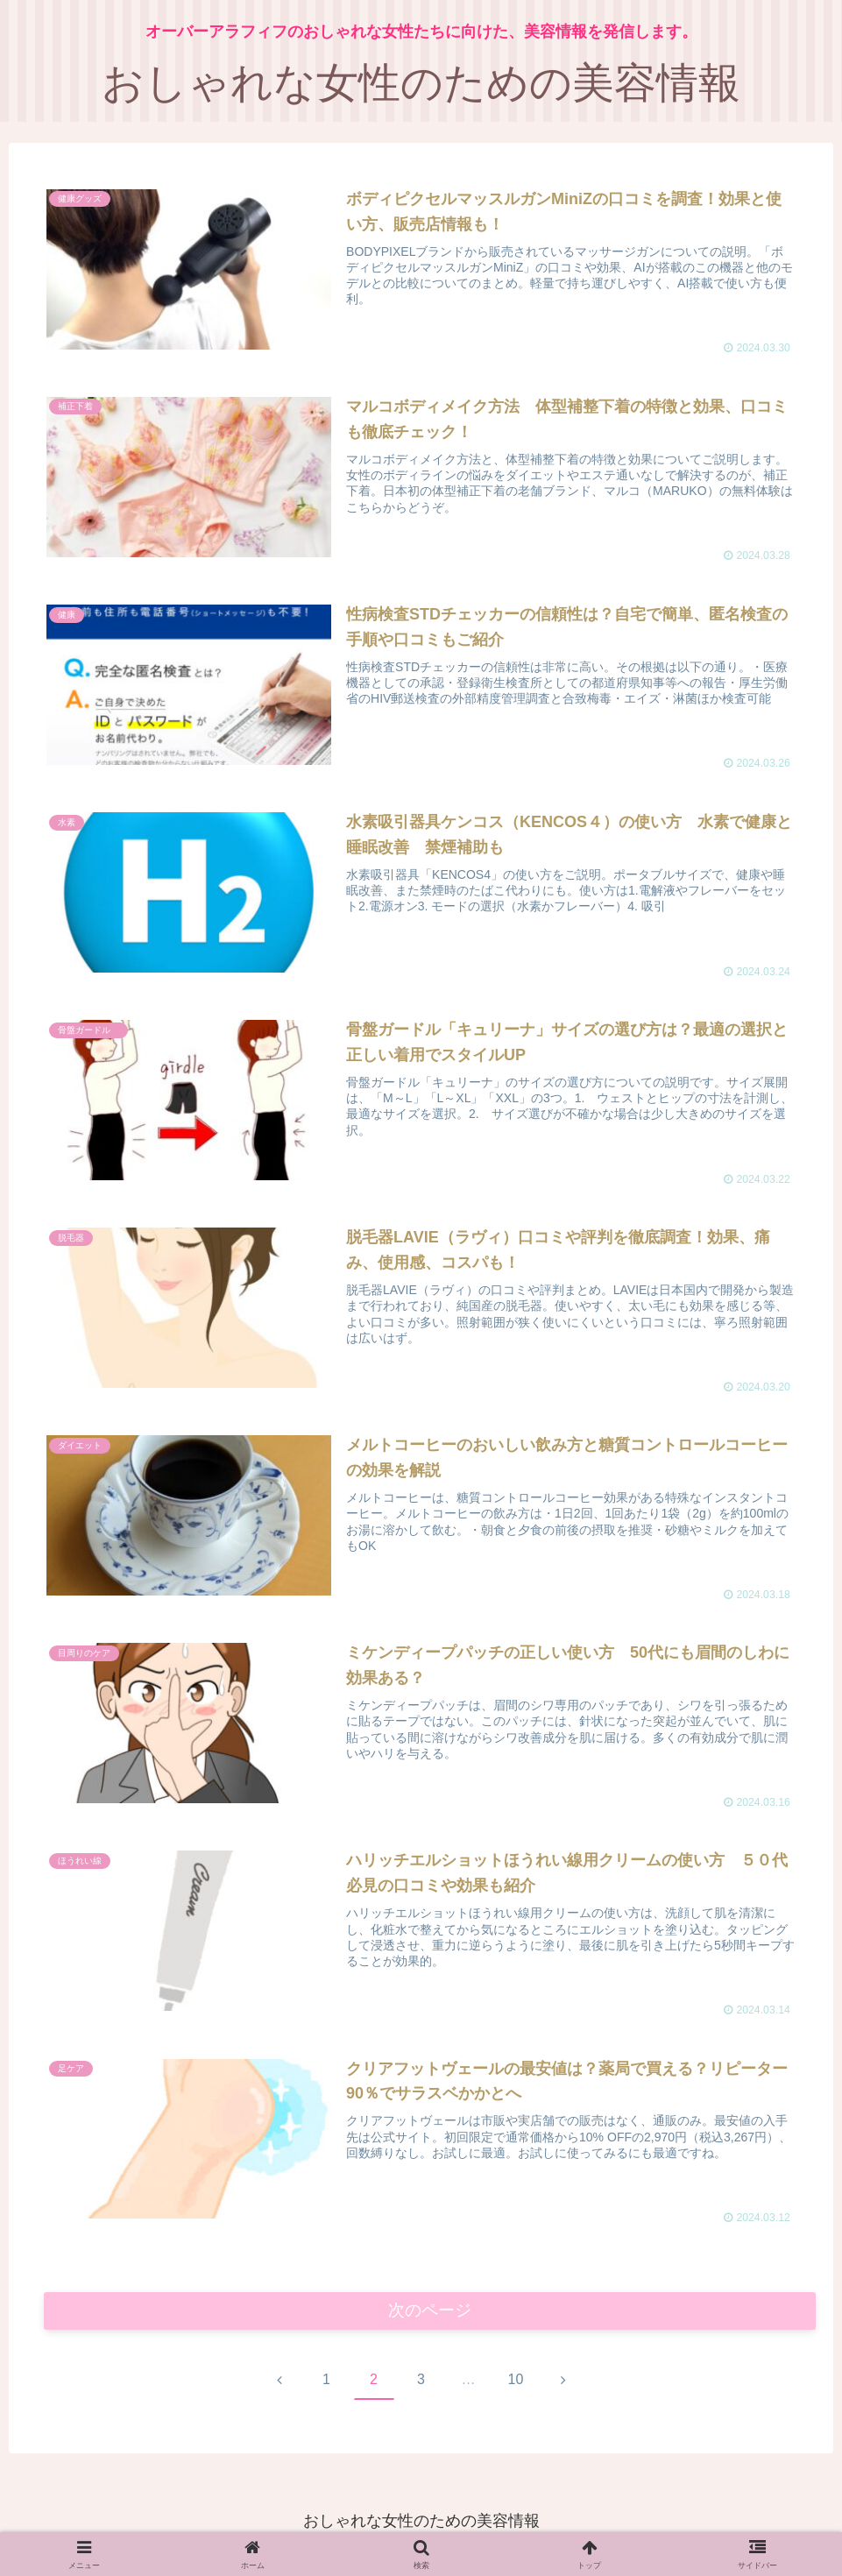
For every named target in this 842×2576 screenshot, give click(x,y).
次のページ (429, 2314)
